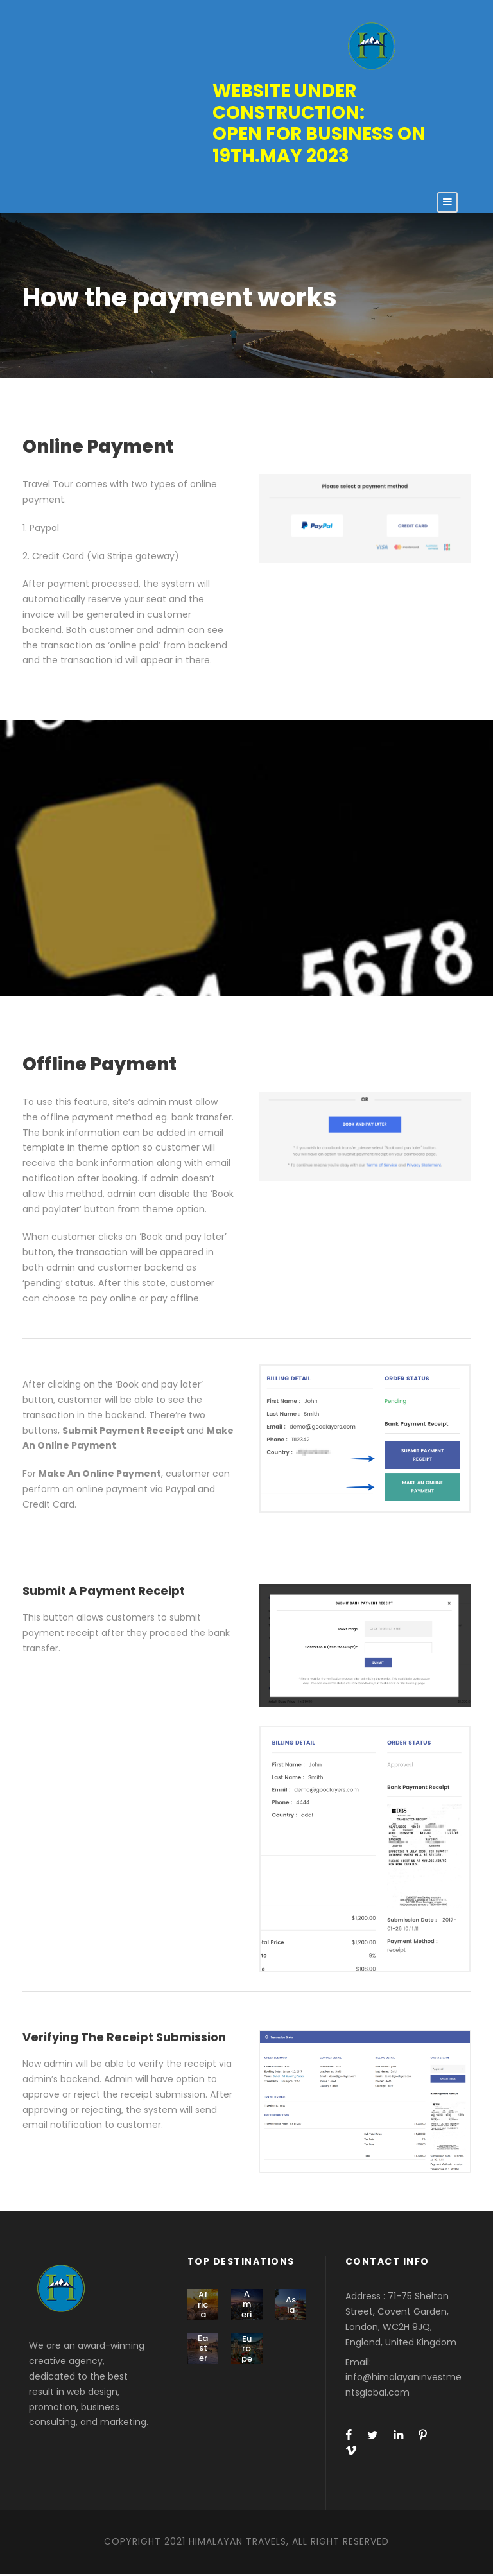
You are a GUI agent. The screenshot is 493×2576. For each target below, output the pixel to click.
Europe (246, 2350)
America (246, 2311)
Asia (291, 2306)
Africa (203, 2306)
